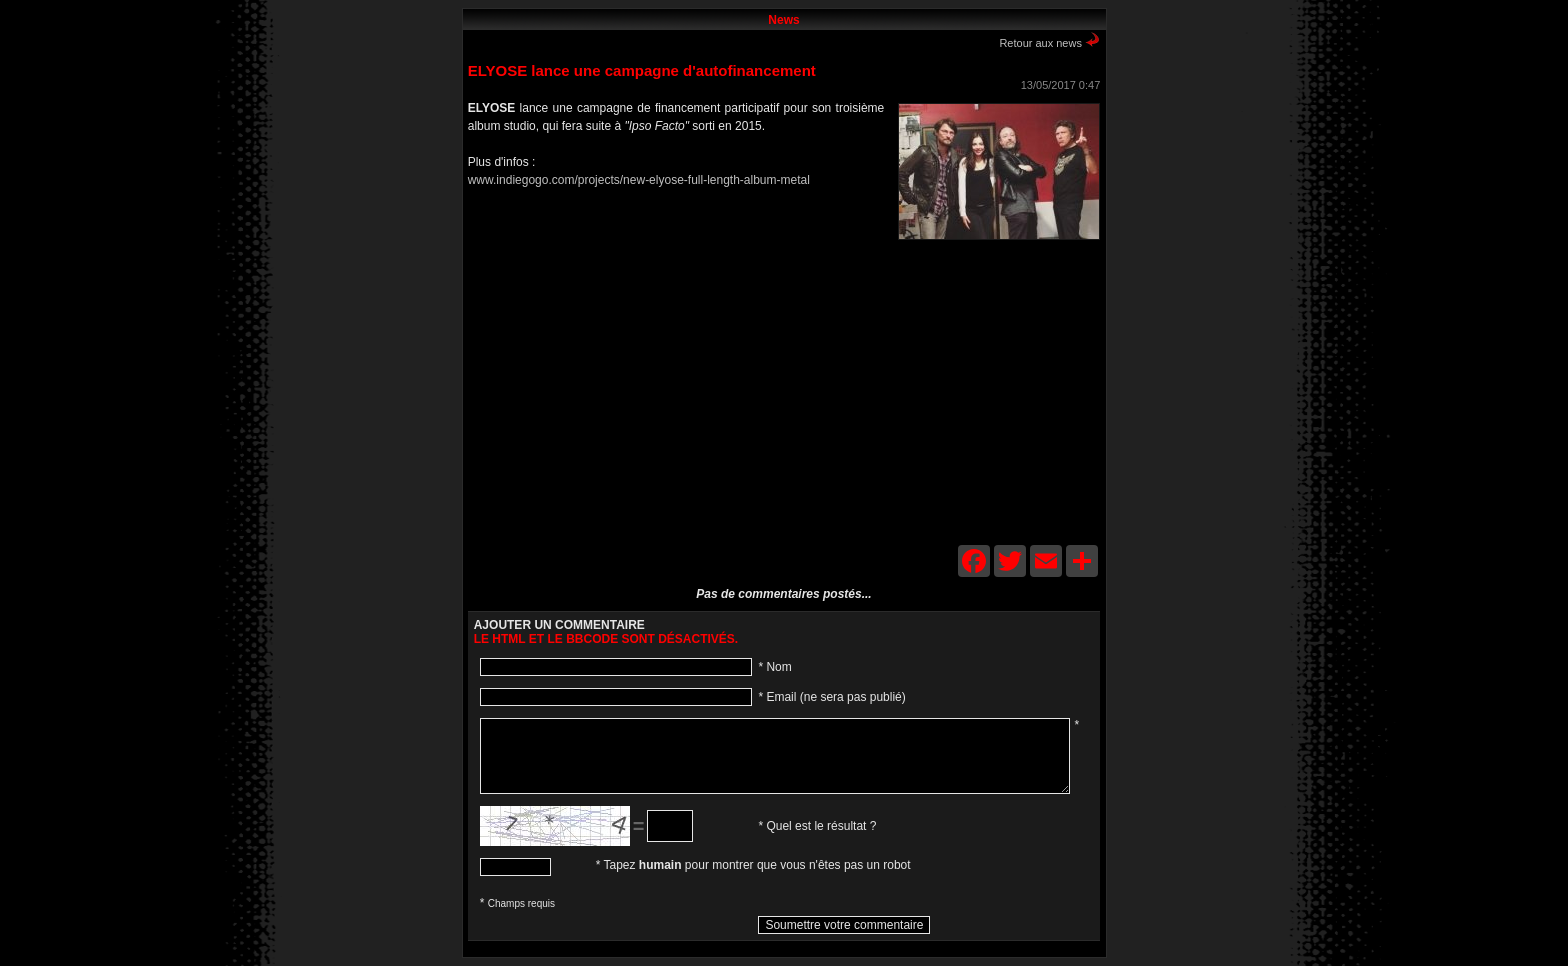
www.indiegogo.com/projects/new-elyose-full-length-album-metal (639, 180)
